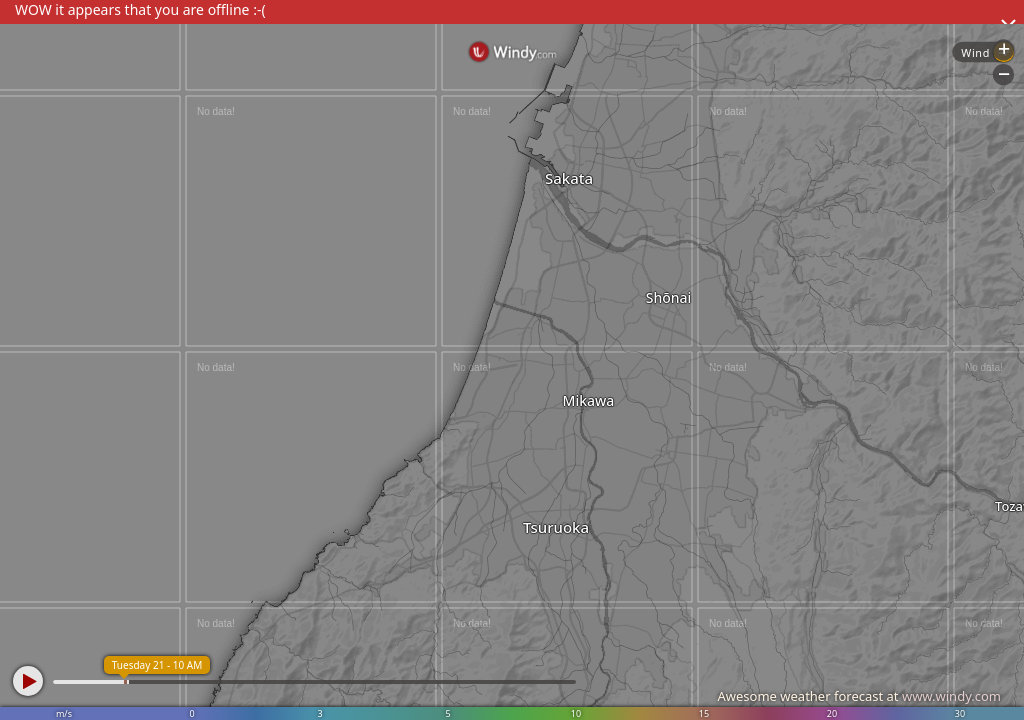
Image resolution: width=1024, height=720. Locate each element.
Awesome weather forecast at (859, 696)
